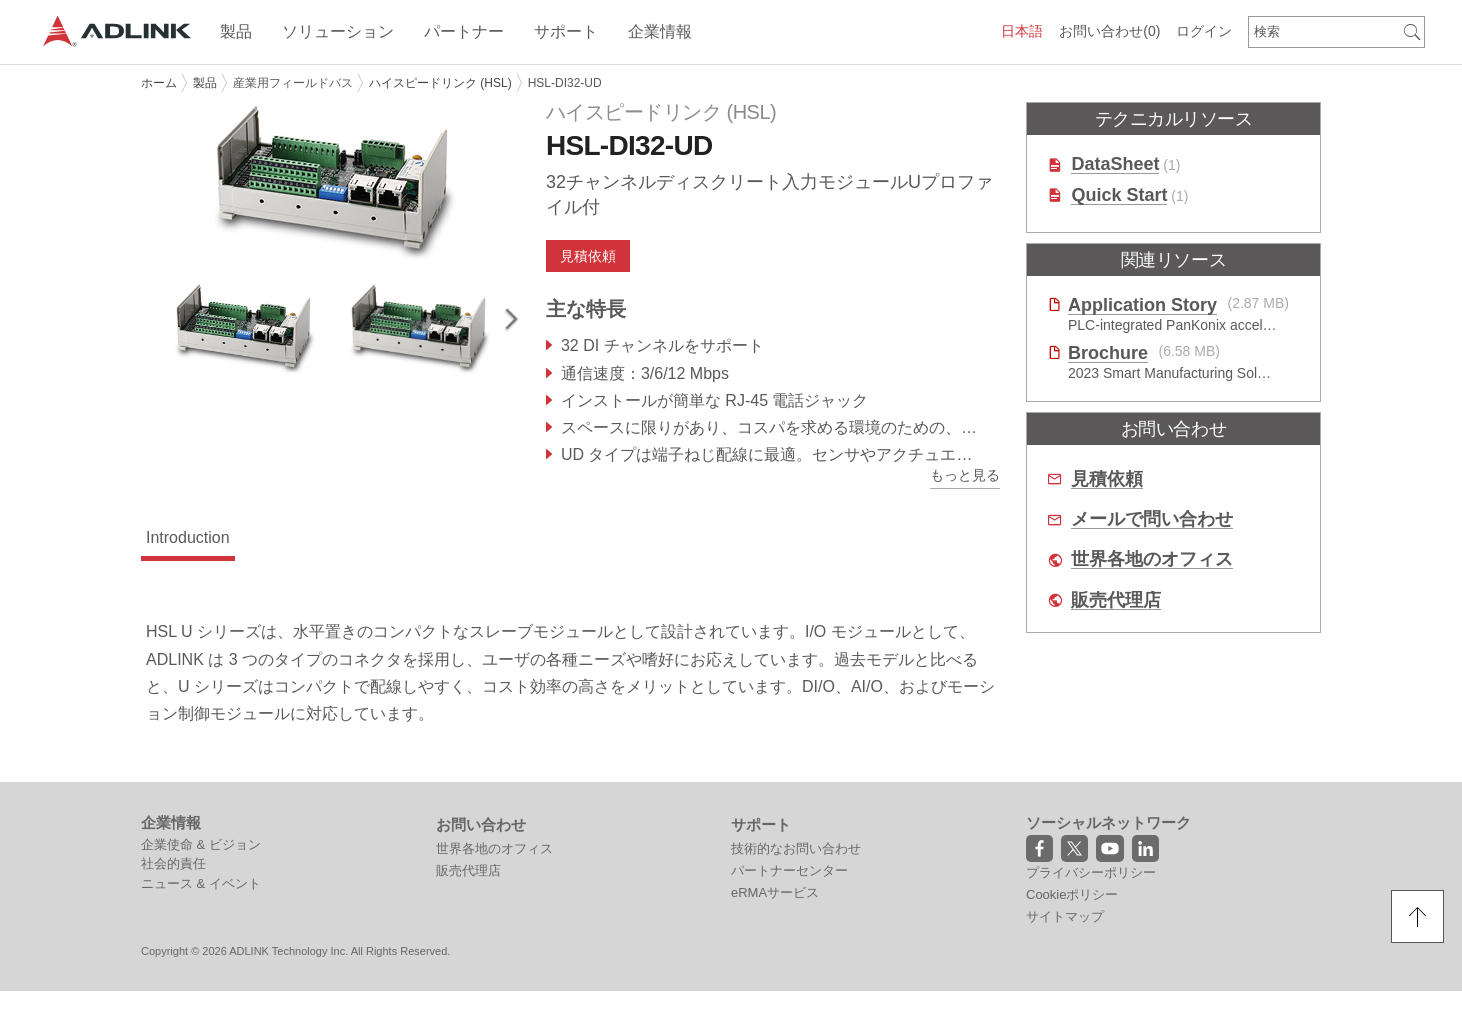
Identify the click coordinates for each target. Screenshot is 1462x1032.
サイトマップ (1065, 916)
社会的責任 (173, 863)
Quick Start (1119, 195)
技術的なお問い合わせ (796, 848)
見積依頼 (588, 256)
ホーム (159, 83)
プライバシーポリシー (1091, 872)
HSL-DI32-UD (565, 83)
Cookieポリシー (1072, 894)
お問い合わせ (1109, 31)
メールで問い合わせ (1152, 519)
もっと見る (965, 475)
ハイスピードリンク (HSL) (440, 83)
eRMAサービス (775, 892)
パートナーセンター (789, 870)
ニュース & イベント (201, 883)
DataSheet (1115, 164)
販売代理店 (1116, 600)
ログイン (1204, 31)
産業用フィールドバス (293, 83)
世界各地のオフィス (1152, 559)
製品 (205, 83)
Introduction (188, 537)
